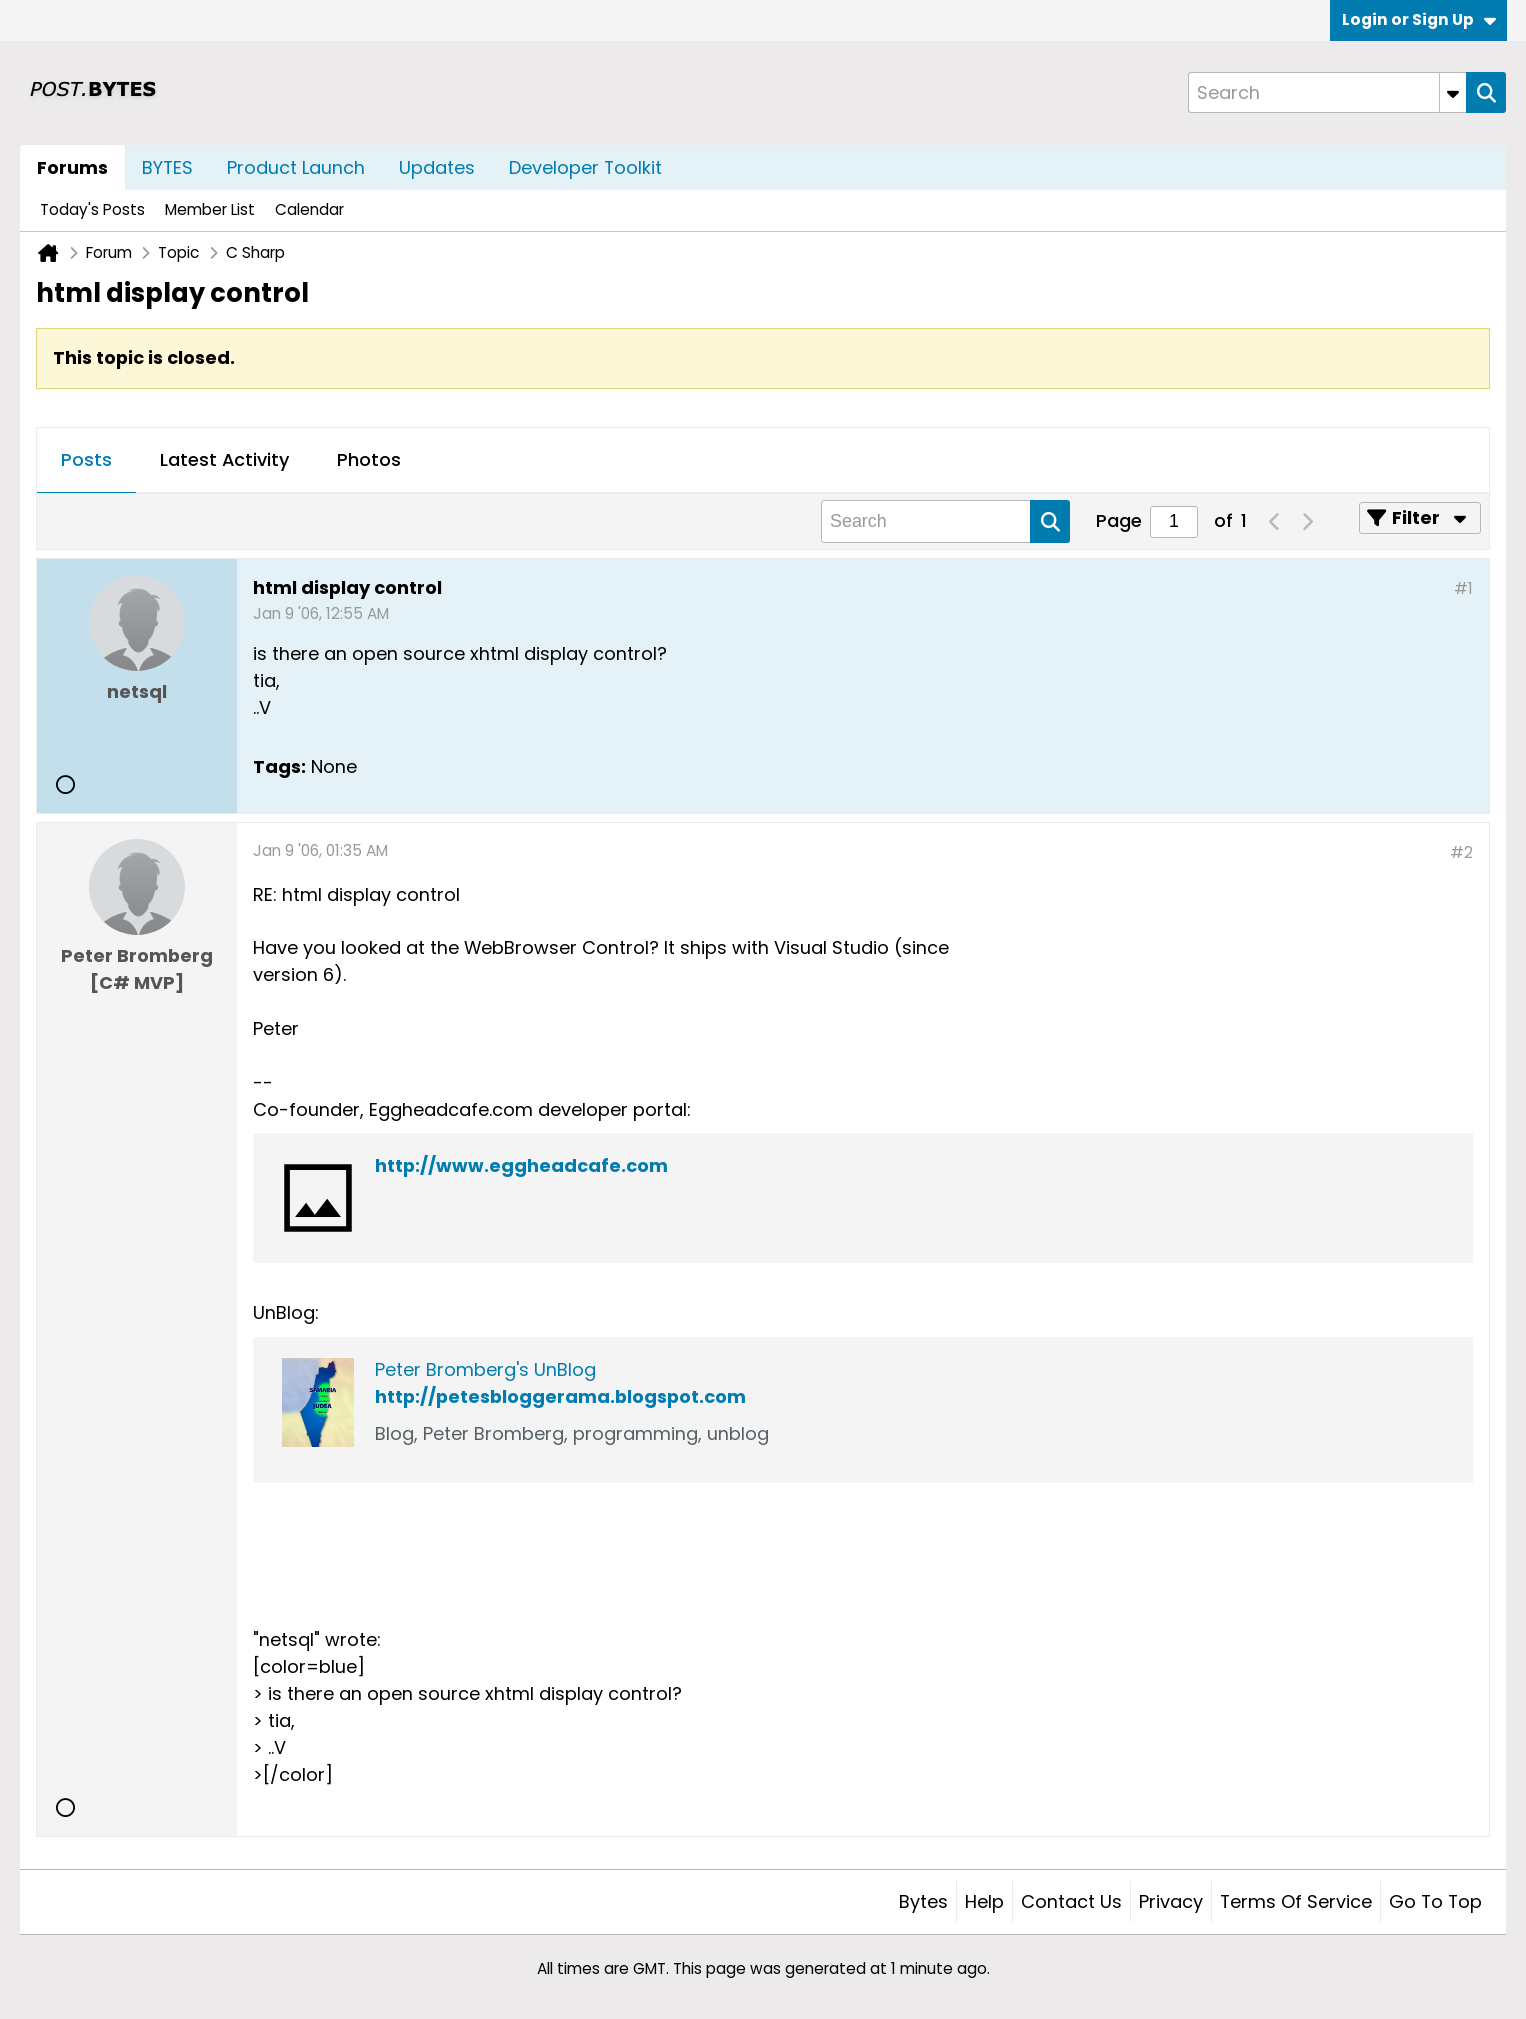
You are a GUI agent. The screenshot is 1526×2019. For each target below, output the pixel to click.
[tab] (86, 461)
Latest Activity (224, 459)
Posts (86, 459)
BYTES (167, 167)
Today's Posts (92, 209)
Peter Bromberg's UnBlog (485, 1369)
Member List (210, 209)
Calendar (309, 209)
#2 (1461, 852)
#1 (1463, 588)
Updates (437, 167)
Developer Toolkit (585, 167)
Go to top (1435, 1901)
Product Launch (296, 167)
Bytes (923, 1901)
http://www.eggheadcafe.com (521, 1165)
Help (984, 1901)
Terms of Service (1296, 1901)
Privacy (1171, 1901)
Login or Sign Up (1419, 19)
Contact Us (1071, 1901)
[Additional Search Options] (1453, 92)
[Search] (1327, 92)
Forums (72, 167)
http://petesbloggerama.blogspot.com (560, 1396)
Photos (369, 459)
